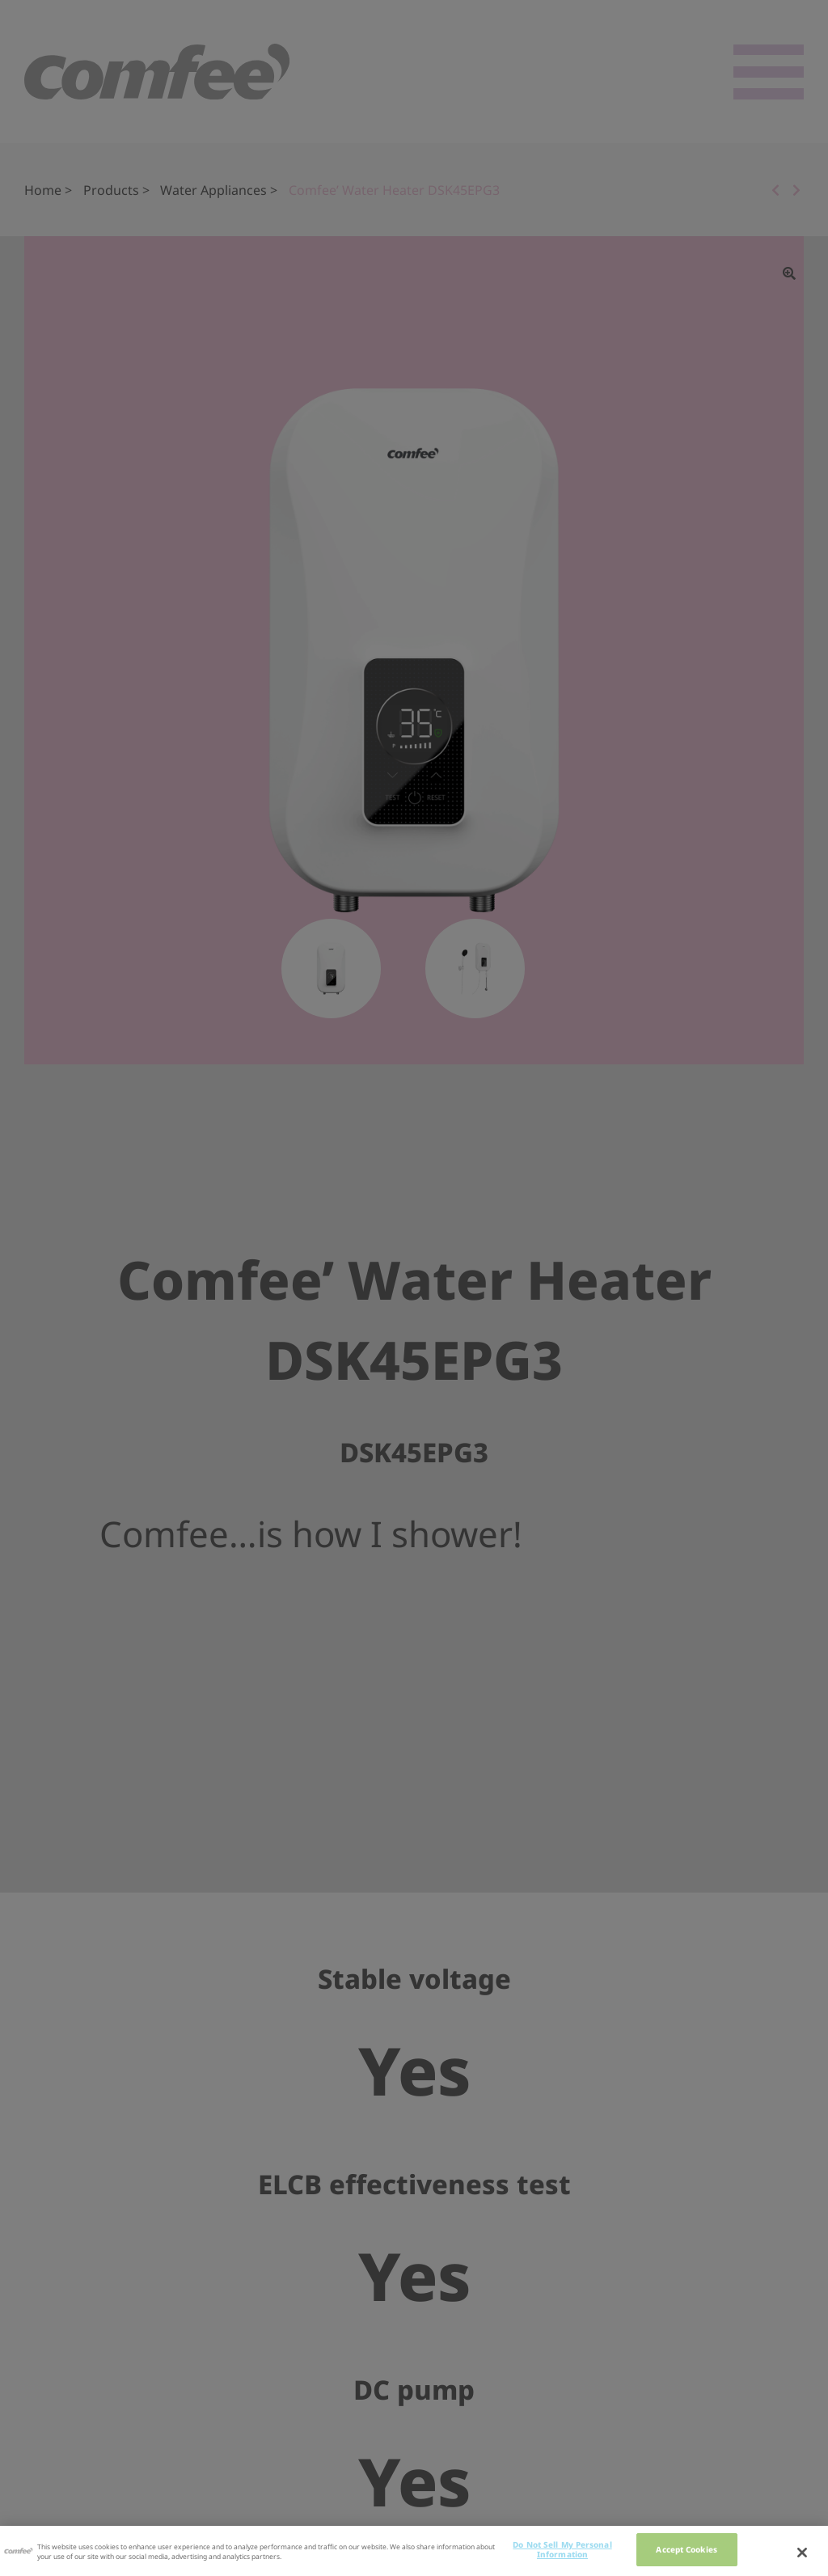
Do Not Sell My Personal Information (562, 2551)
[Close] (802, 2555)
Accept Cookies (686, 2551)
